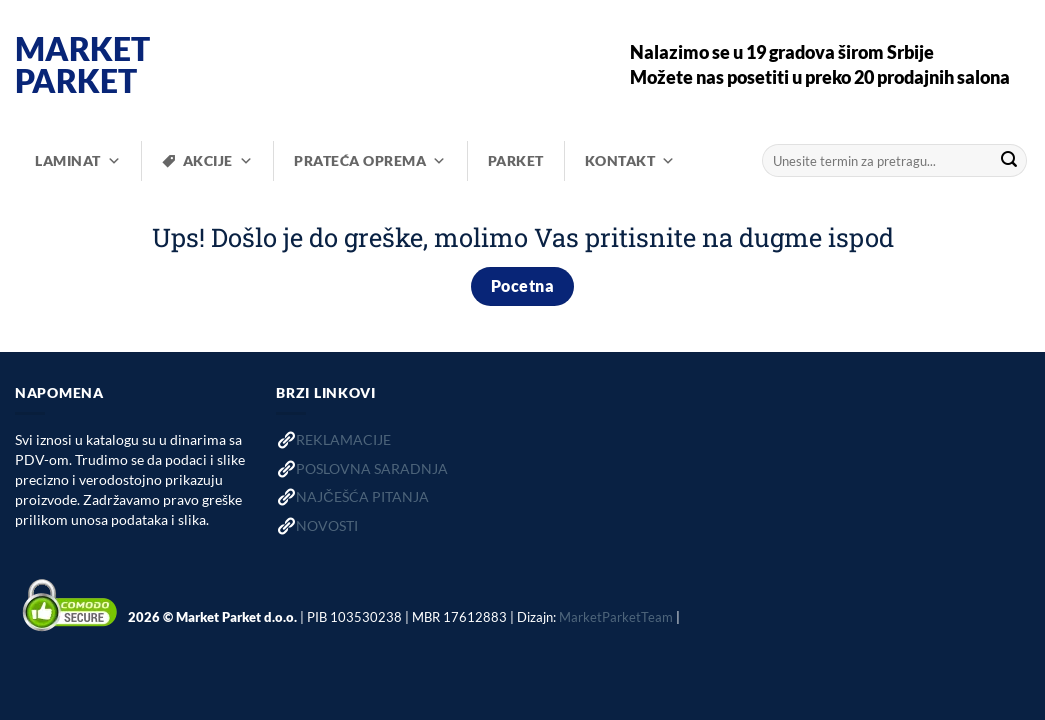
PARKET (516, 160)
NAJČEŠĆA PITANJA (362, 496)
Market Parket (82, 65)
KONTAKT (630, 161)
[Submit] (1009, 161)
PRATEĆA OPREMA (370, 161)
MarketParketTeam (616, 616)
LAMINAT (78, 161)
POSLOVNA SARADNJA (372, 468)
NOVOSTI (327, 525)
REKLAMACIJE (343, 439)
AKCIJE (218, 161)
